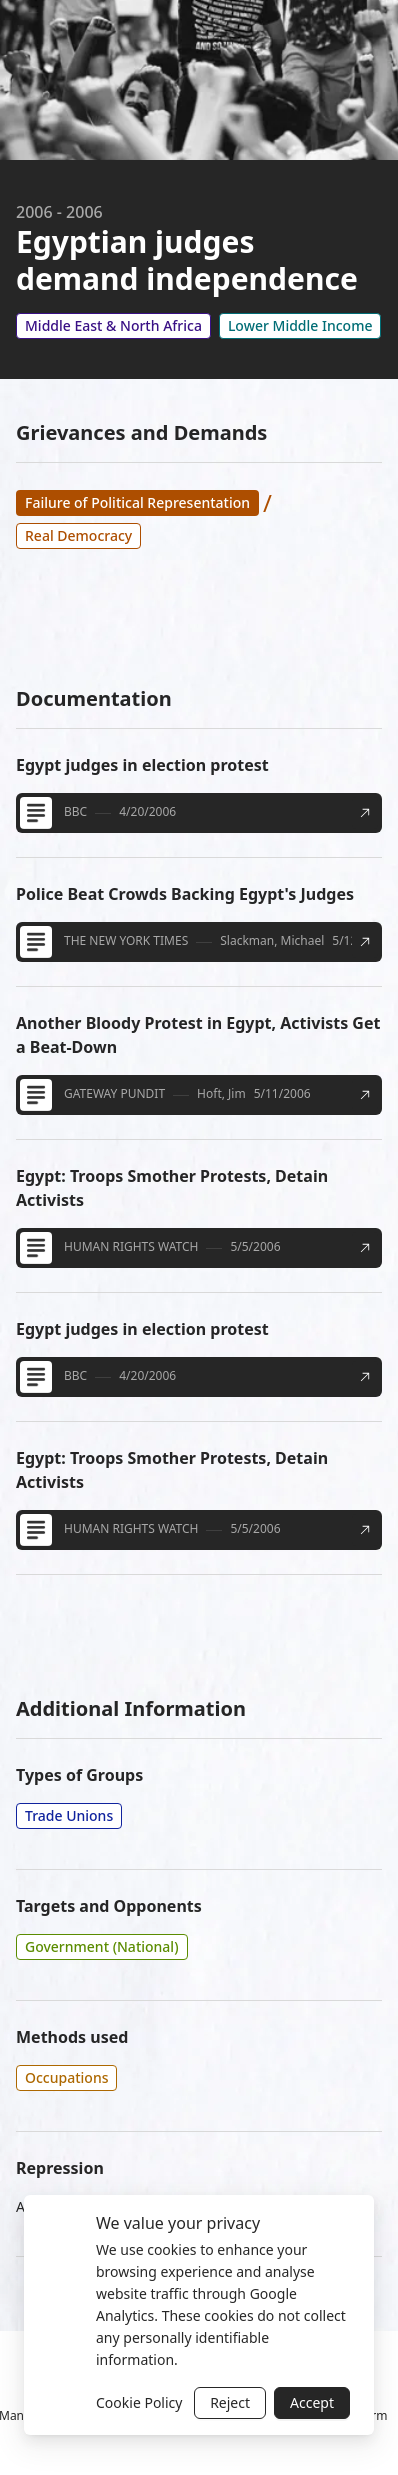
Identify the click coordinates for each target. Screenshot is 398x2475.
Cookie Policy (139, 2402)
